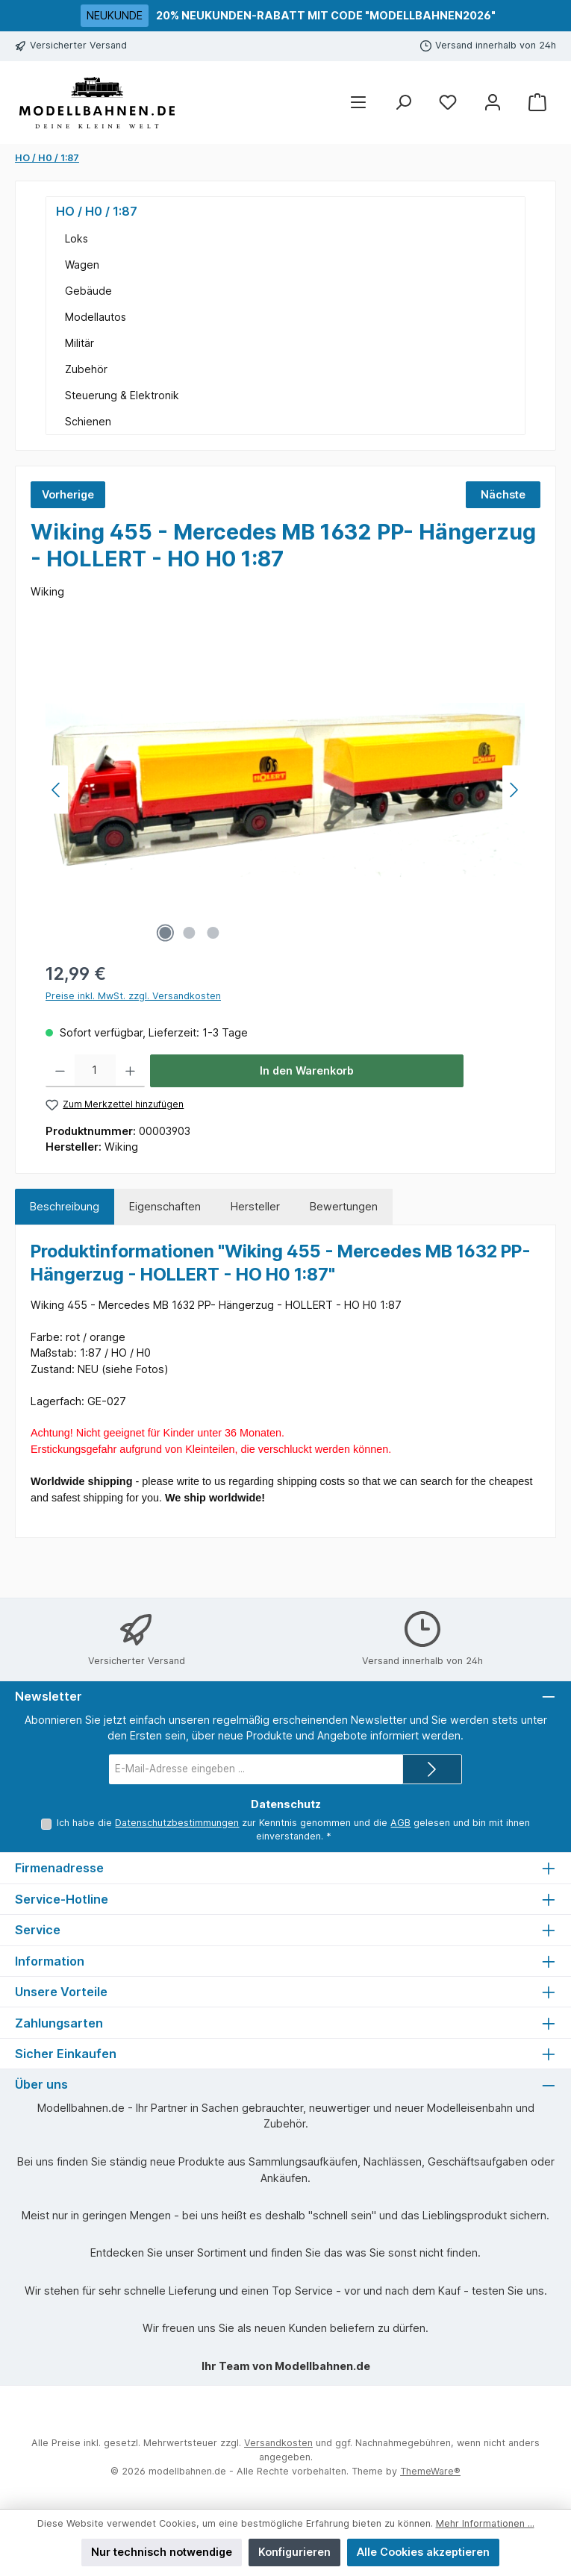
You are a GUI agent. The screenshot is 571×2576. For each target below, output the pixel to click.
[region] (285, 789)
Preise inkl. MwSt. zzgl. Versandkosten (133, 995)
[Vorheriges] (57, 790)
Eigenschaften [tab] (165, 1206)
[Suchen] (403, 102)
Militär (79, 343)
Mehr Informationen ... (485, 2523)
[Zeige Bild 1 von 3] (166, 933)
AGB (400, 1822)
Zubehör (86, 369)
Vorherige (68, 494)
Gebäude (88, 290)
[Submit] (432, 1769)
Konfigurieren (294, 2551)
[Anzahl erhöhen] (130, 1070)
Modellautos (95, 316)
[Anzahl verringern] (60, 1070)
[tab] (64, 1207)
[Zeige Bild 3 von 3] (213, 933)
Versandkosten (278, 2442)
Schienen (88, 421)
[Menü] (358, 102)
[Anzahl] (95, 1070)
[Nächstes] (513, 790)
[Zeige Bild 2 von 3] (190, 933)
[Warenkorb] (537, 102)
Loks (76, 238)
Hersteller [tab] (255, 1206)
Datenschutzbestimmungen (177, 1822)
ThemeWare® (430, 2471)
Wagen (82, 264)
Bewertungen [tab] (344, 1206)
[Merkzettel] (448, 102)
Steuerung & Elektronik (122, 395)
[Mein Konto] (492, 102)
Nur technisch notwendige (161, 2551)
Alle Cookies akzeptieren (423, 2551)
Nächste (503, 494)
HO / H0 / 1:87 (96, 211)
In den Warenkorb (307, 1070)
